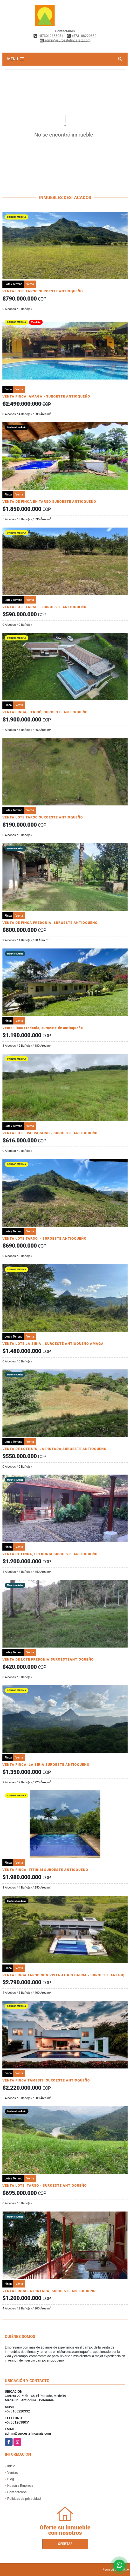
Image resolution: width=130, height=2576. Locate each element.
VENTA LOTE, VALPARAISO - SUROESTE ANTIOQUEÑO (50, 1133)
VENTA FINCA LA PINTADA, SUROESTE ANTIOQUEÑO (49, 2291)
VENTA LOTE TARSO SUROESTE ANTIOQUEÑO (42, 291)
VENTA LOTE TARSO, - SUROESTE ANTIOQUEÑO (44, 607)
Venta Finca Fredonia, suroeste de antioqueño (42, 1028)
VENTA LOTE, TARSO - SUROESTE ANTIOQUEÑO (44, 2185)
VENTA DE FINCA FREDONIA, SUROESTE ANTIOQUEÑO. (50, 923)
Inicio (11, 2466)
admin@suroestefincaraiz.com (28, 2433)
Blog (10, 2479)
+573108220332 (83, 36)
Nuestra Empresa (20, 2485)
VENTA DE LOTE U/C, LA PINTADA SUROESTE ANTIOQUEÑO (54, 1449)
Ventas (12, 2472)
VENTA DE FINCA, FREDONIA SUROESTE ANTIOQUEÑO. (50, 1554)
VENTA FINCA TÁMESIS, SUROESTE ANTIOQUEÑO (46, 2080)
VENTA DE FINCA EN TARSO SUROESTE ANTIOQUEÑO (49, 501)
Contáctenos (17, 2492)
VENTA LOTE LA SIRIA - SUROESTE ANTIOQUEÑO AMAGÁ (53, 1344)
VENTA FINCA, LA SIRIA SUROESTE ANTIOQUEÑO (45, 1764)
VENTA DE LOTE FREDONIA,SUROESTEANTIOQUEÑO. (48, 1659)
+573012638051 (50, 36)
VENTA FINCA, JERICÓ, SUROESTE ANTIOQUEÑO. (45, 712)
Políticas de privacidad (24, 2498)
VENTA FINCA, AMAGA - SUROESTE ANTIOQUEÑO (46, 396)
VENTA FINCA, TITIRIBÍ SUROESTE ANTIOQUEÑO (45, 1870)
